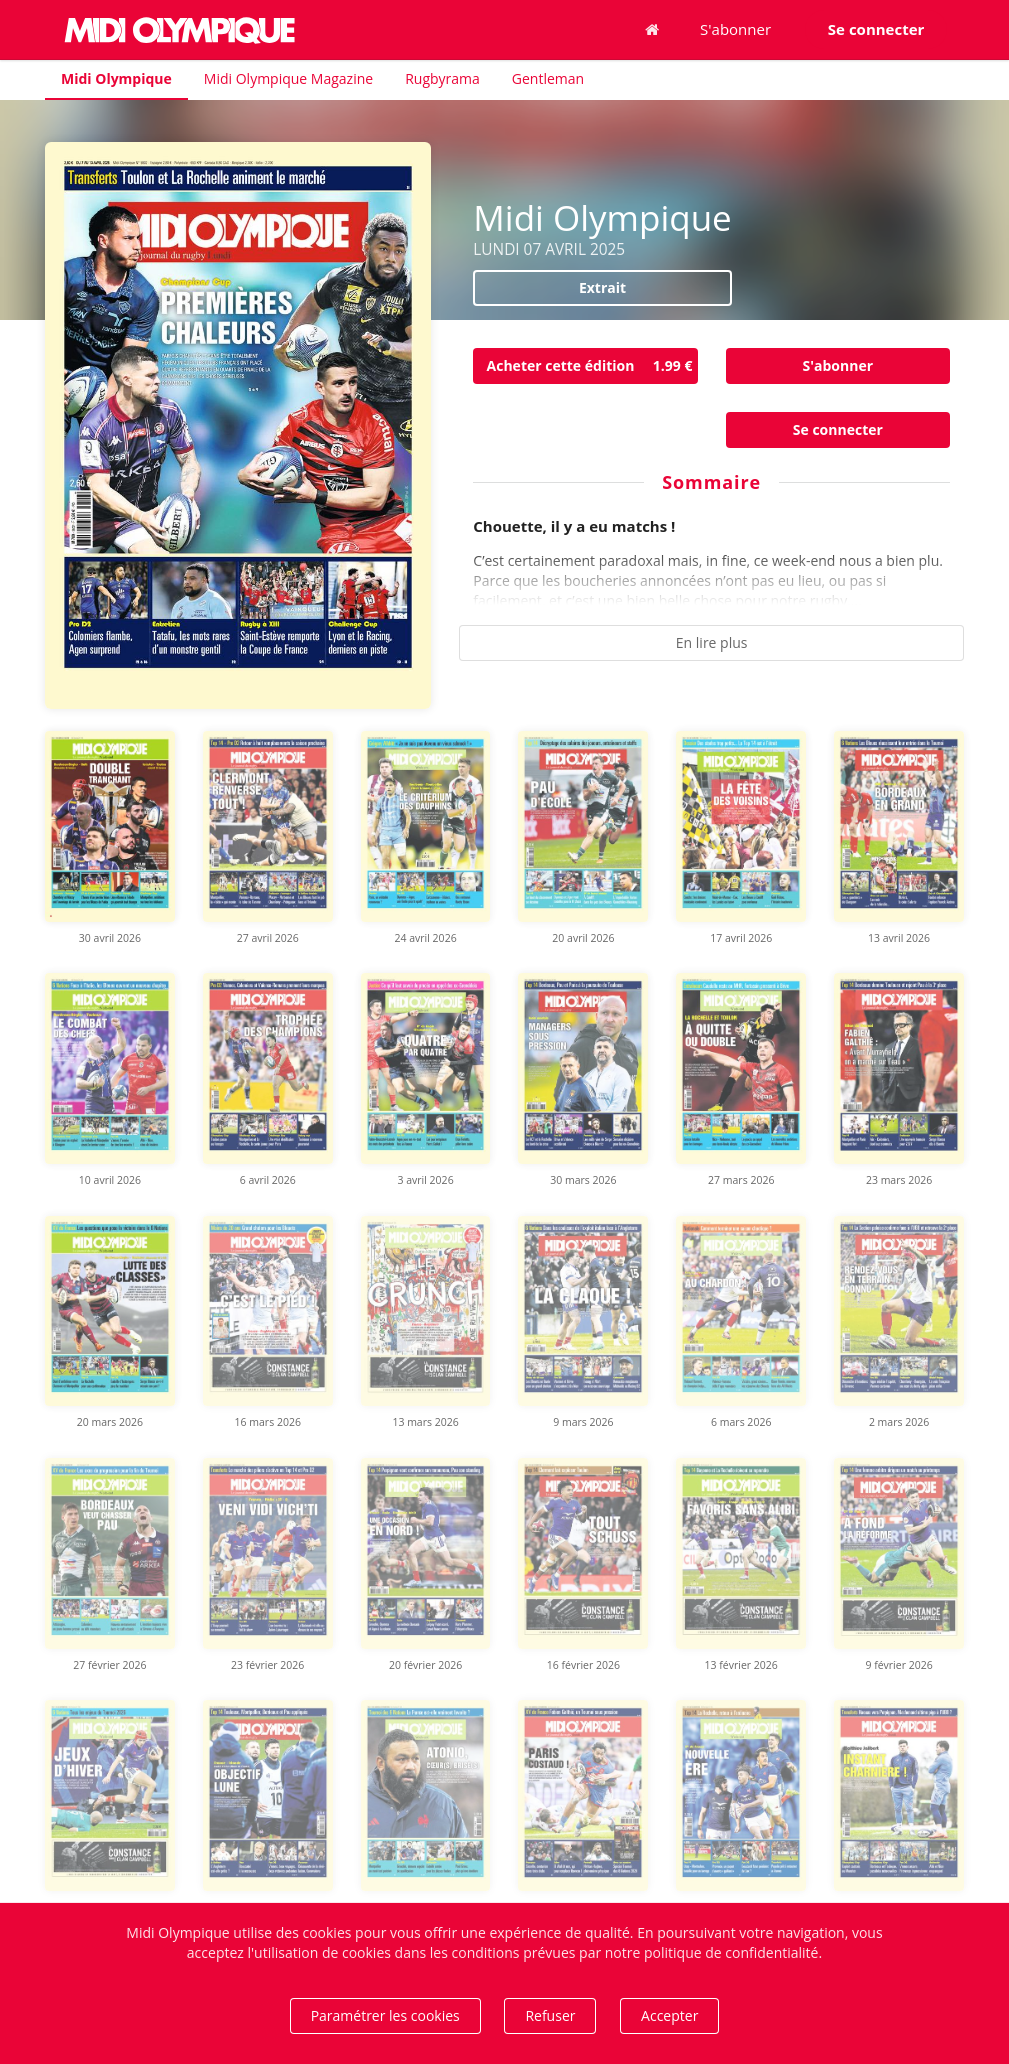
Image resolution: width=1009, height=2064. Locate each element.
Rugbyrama (442, 78)
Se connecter (838, 429)
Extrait (602, 287)
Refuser (550, 2015)
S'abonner (735, 29)
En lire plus (712, 642)
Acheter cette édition (592, 366)
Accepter (669, 2015)
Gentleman (548, 78)
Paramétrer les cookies (385, 2015)
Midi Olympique (116, 78)
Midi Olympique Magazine (288, 78)
